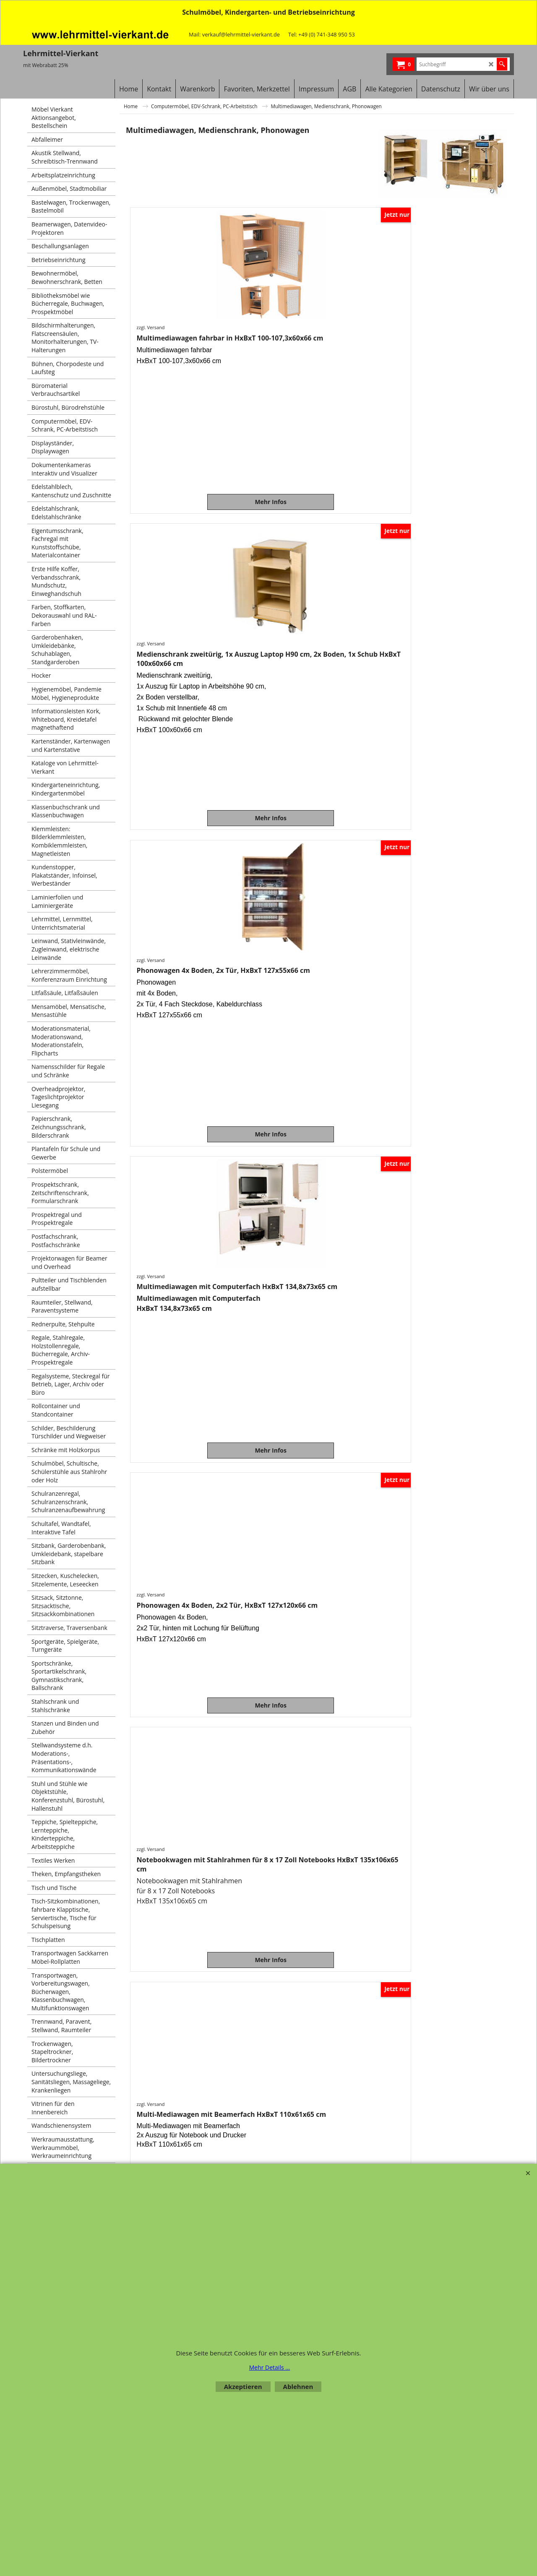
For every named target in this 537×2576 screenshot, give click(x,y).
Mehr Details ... (269, 2367)
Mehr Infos (175, 502)
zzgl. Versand (152, 327)
